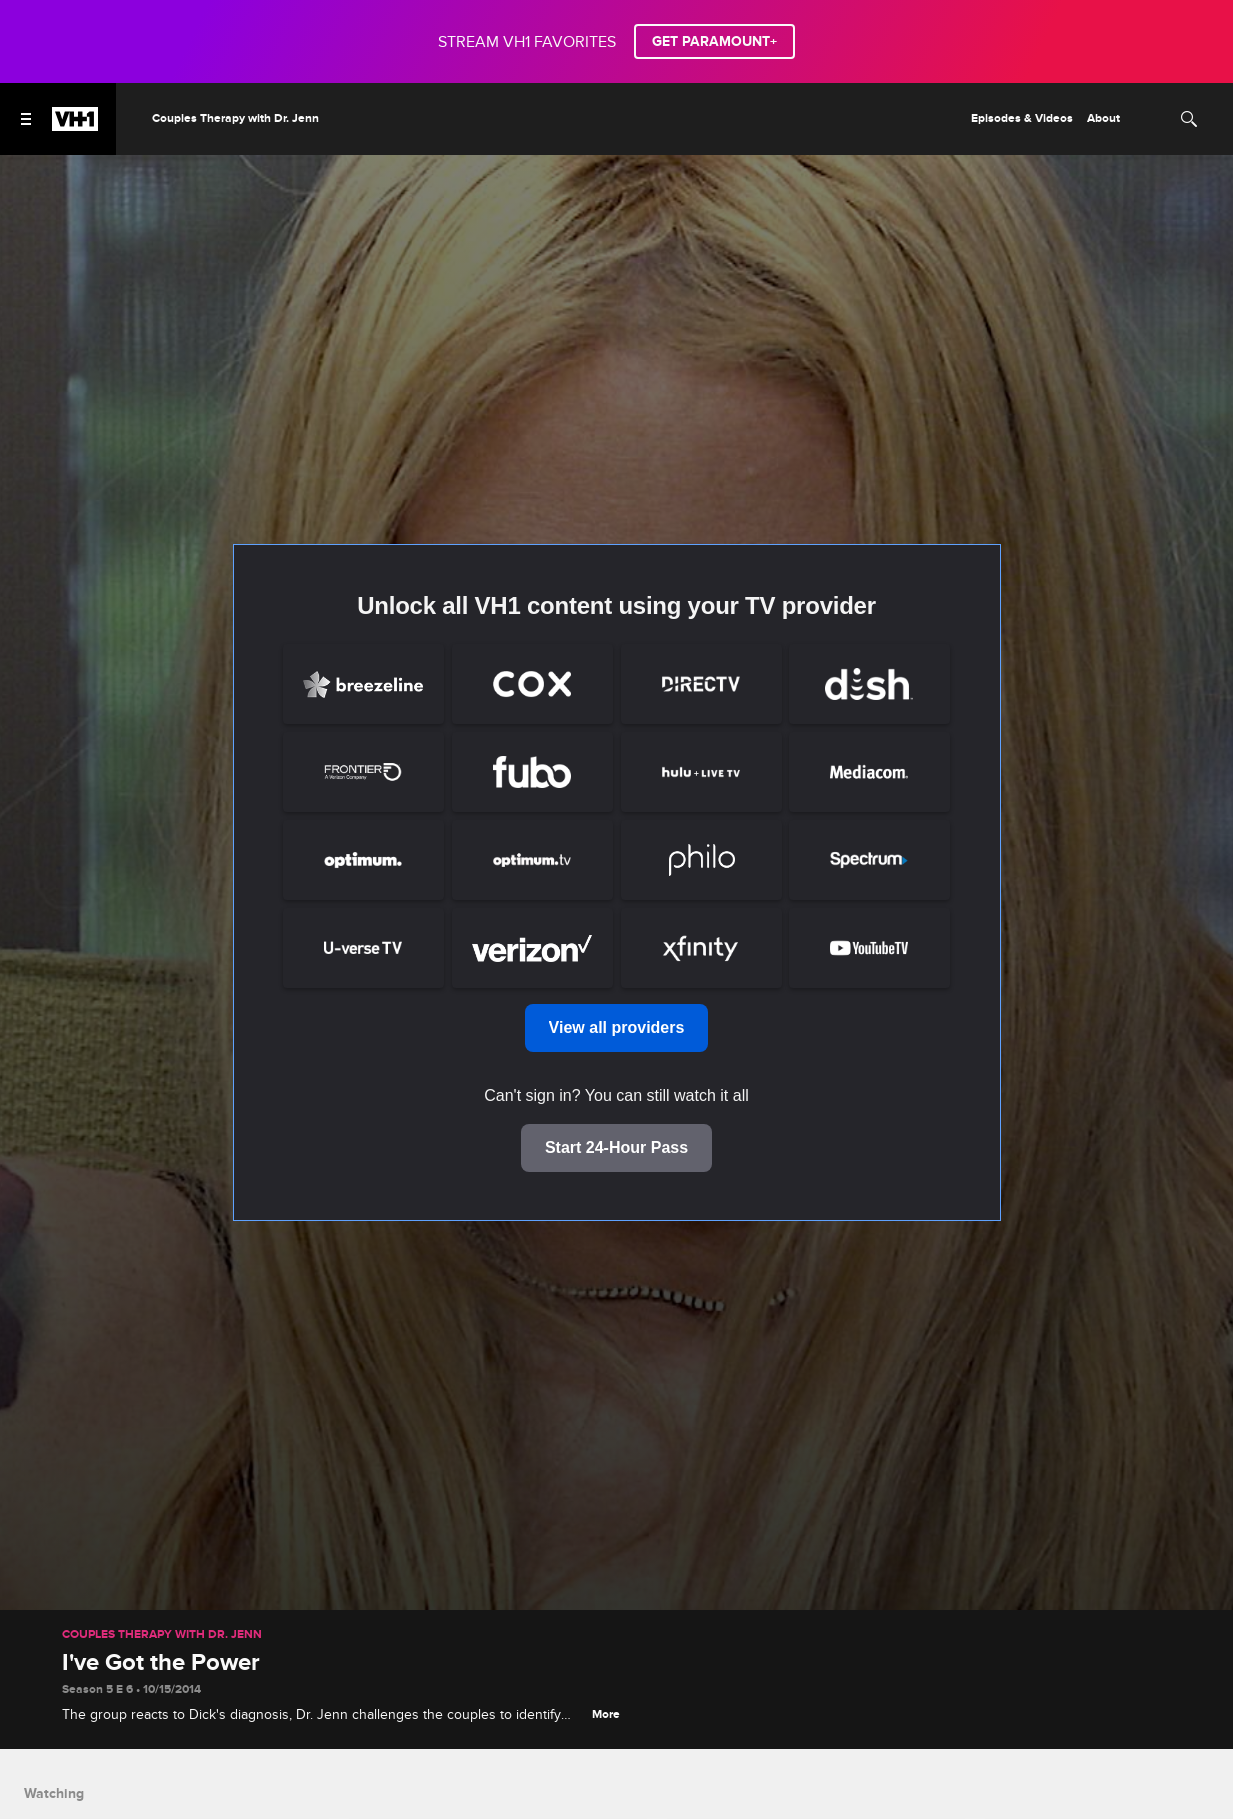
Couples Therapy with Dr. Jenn (162, 1635)
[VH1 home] (75, 126)
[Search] (1189, 119)
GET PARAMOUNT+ (714, 41)
